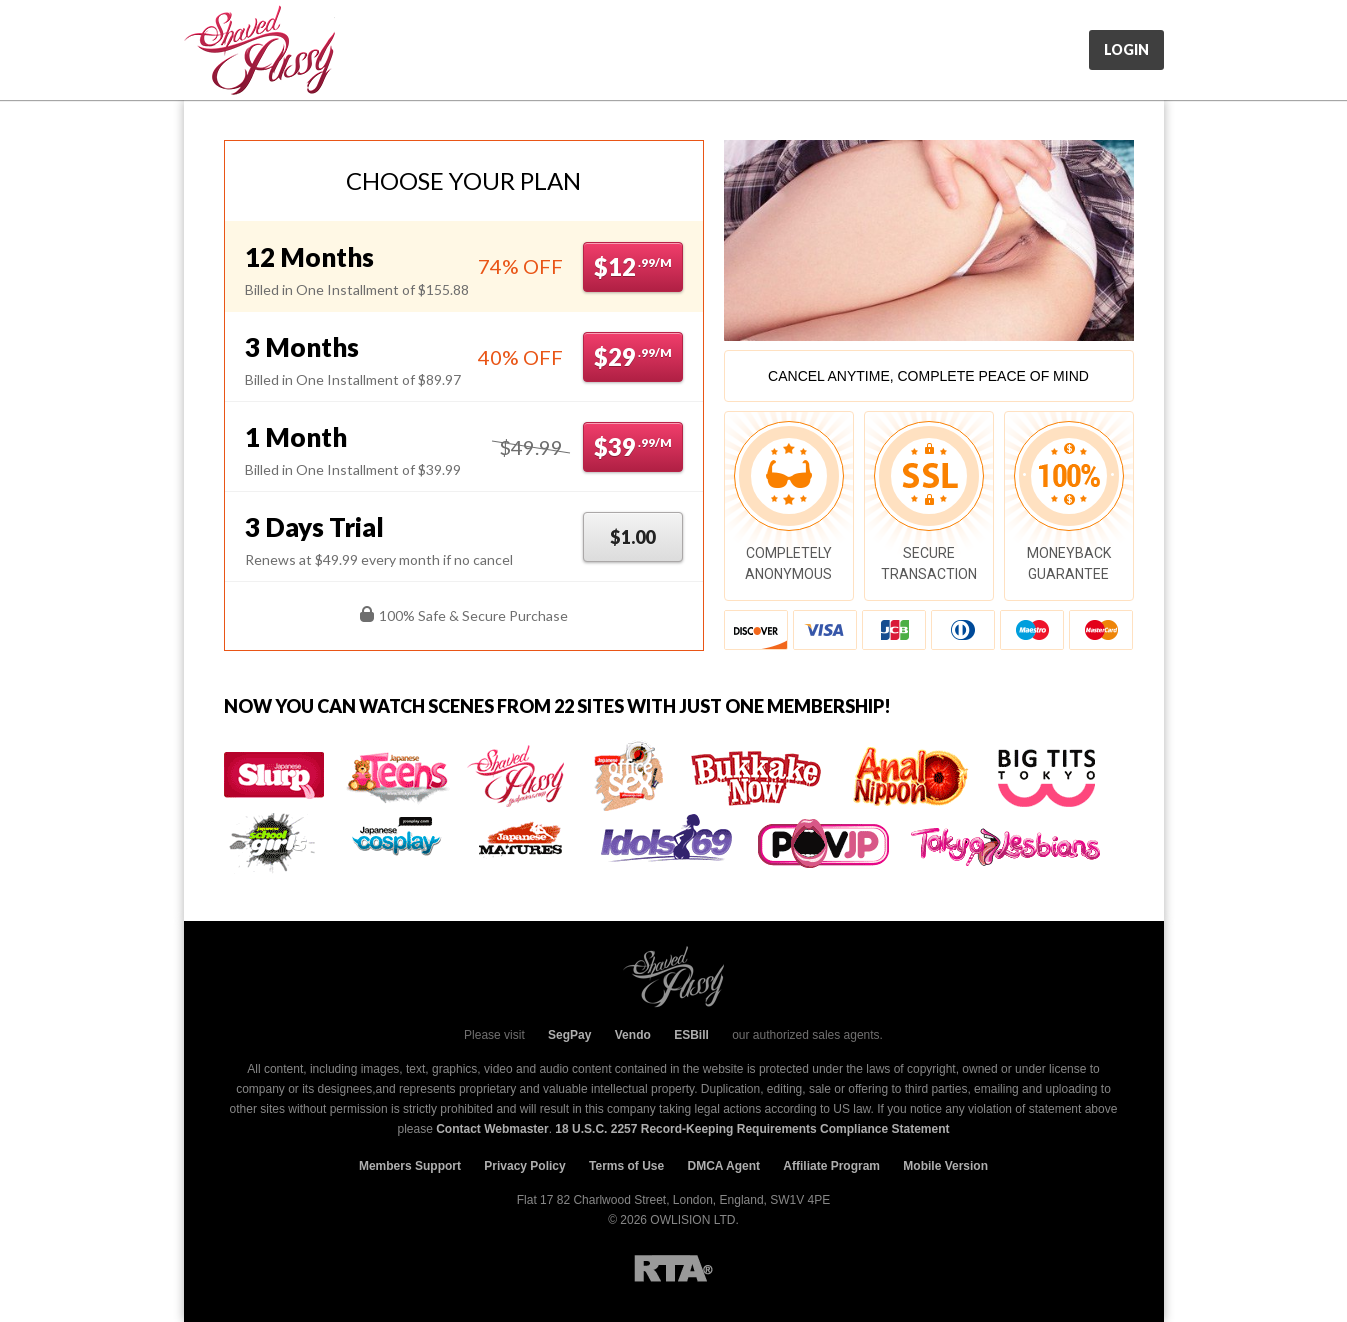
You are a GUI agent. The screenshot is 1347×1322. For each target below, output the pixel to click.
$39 (633, 446)
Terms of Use (626, 1166)
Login (1126, 49)
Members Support (410, 1166)
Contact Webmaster (492, 1129)
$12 (633, 266)
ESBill (691, 1035)
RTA (673, 1268)
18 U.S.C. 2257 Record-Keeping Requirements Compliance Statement (752, 1129)
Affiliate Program (831, 1166)
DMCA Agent (724, 1166)
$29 (633, 356)
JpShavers (259, 50)
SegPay (569, 1035)
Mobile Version (945, 1166)
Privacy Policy (524, 1166)
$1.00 (632, 537)
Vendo (633, 1035)
